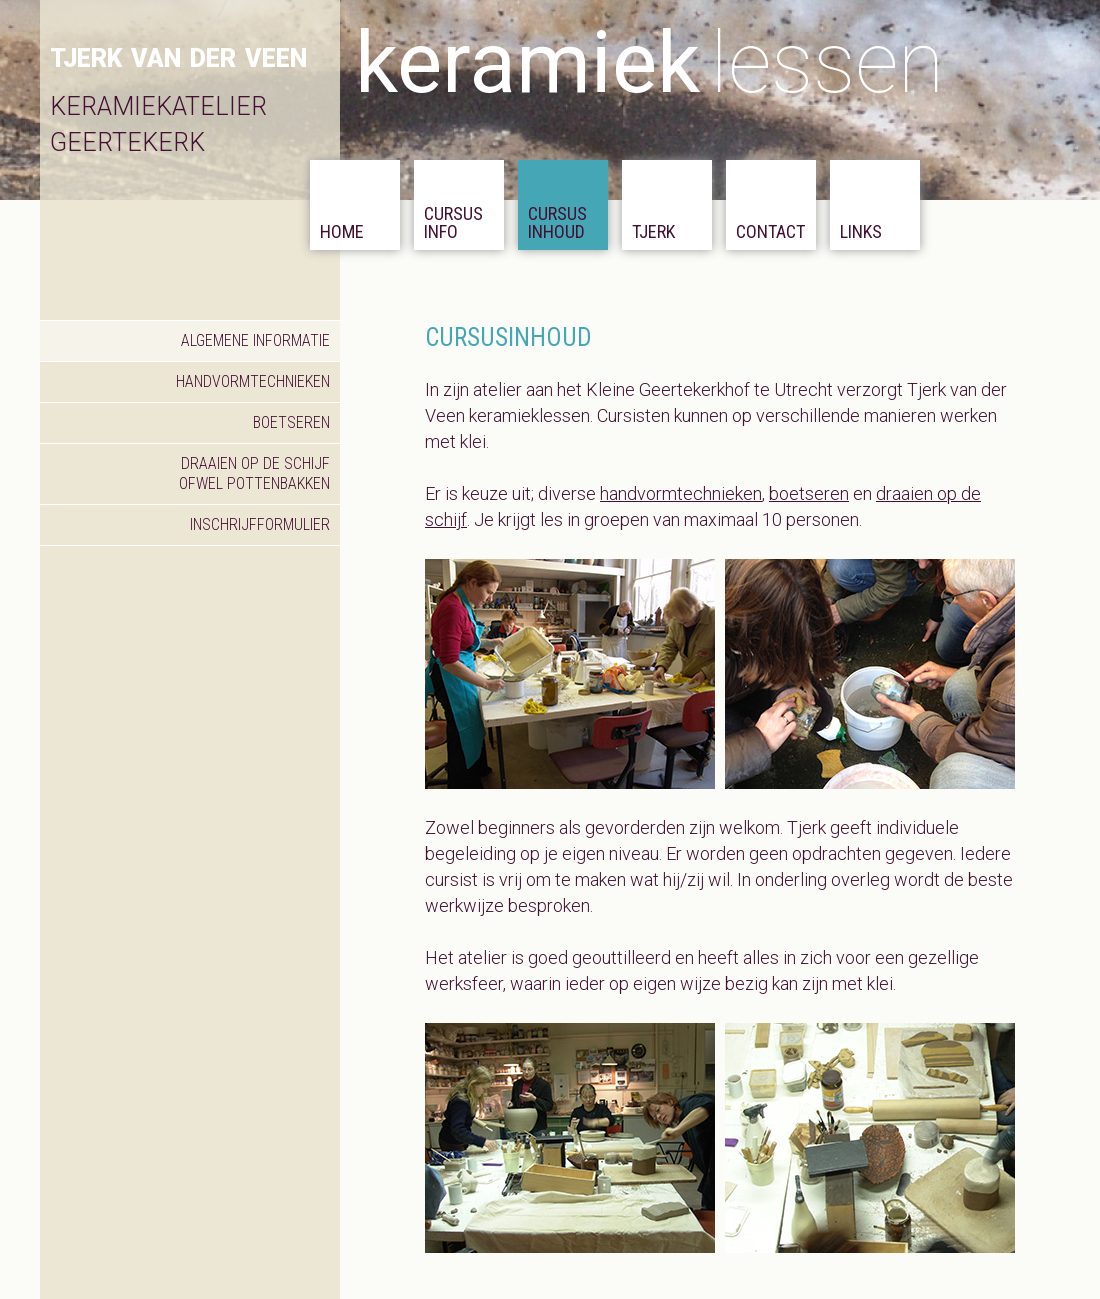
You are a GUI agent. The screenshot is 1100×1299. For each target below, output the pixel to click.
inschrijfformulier (260, 524)
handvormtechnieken (253, 381)
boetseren (291, 422)
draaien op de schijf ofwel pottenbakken (254, 473)
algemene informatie (255, 340)
